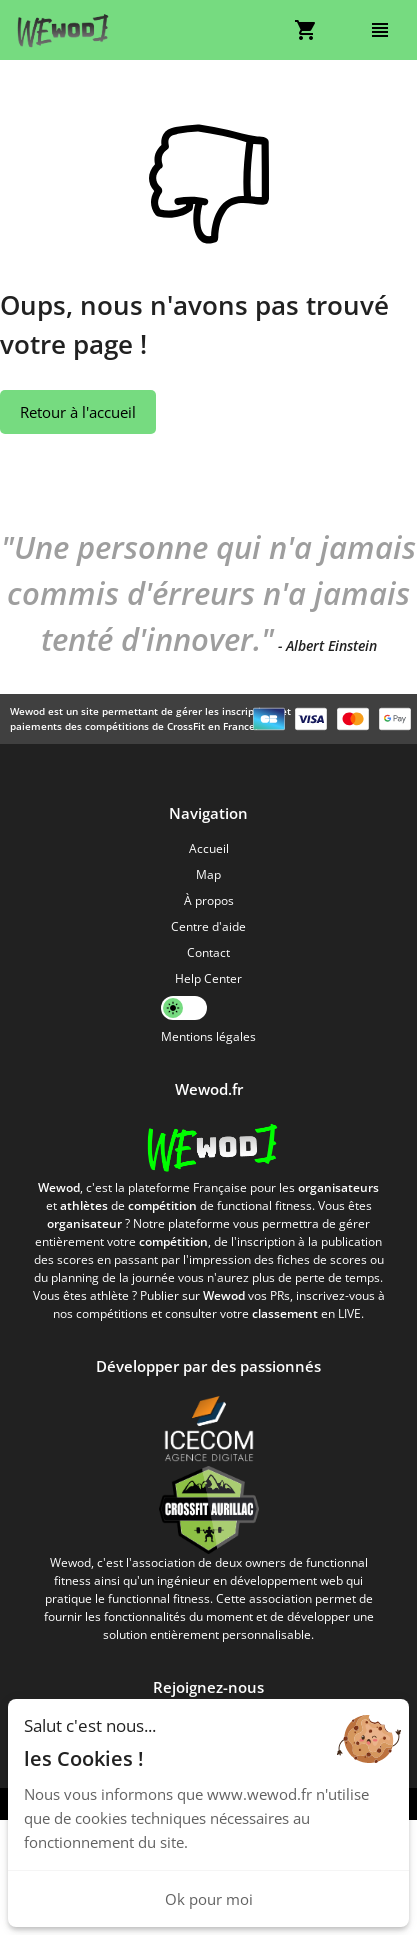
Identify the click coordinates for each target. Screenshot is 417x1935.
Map (208, 874)
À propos (209, 900)
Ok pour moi (209, 1899)
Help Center (208, 978)
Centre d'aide (208, 926)
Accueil (209, 848)
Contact (208, 952)
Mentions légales (208, 1036)
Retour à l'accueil (78, 412)
